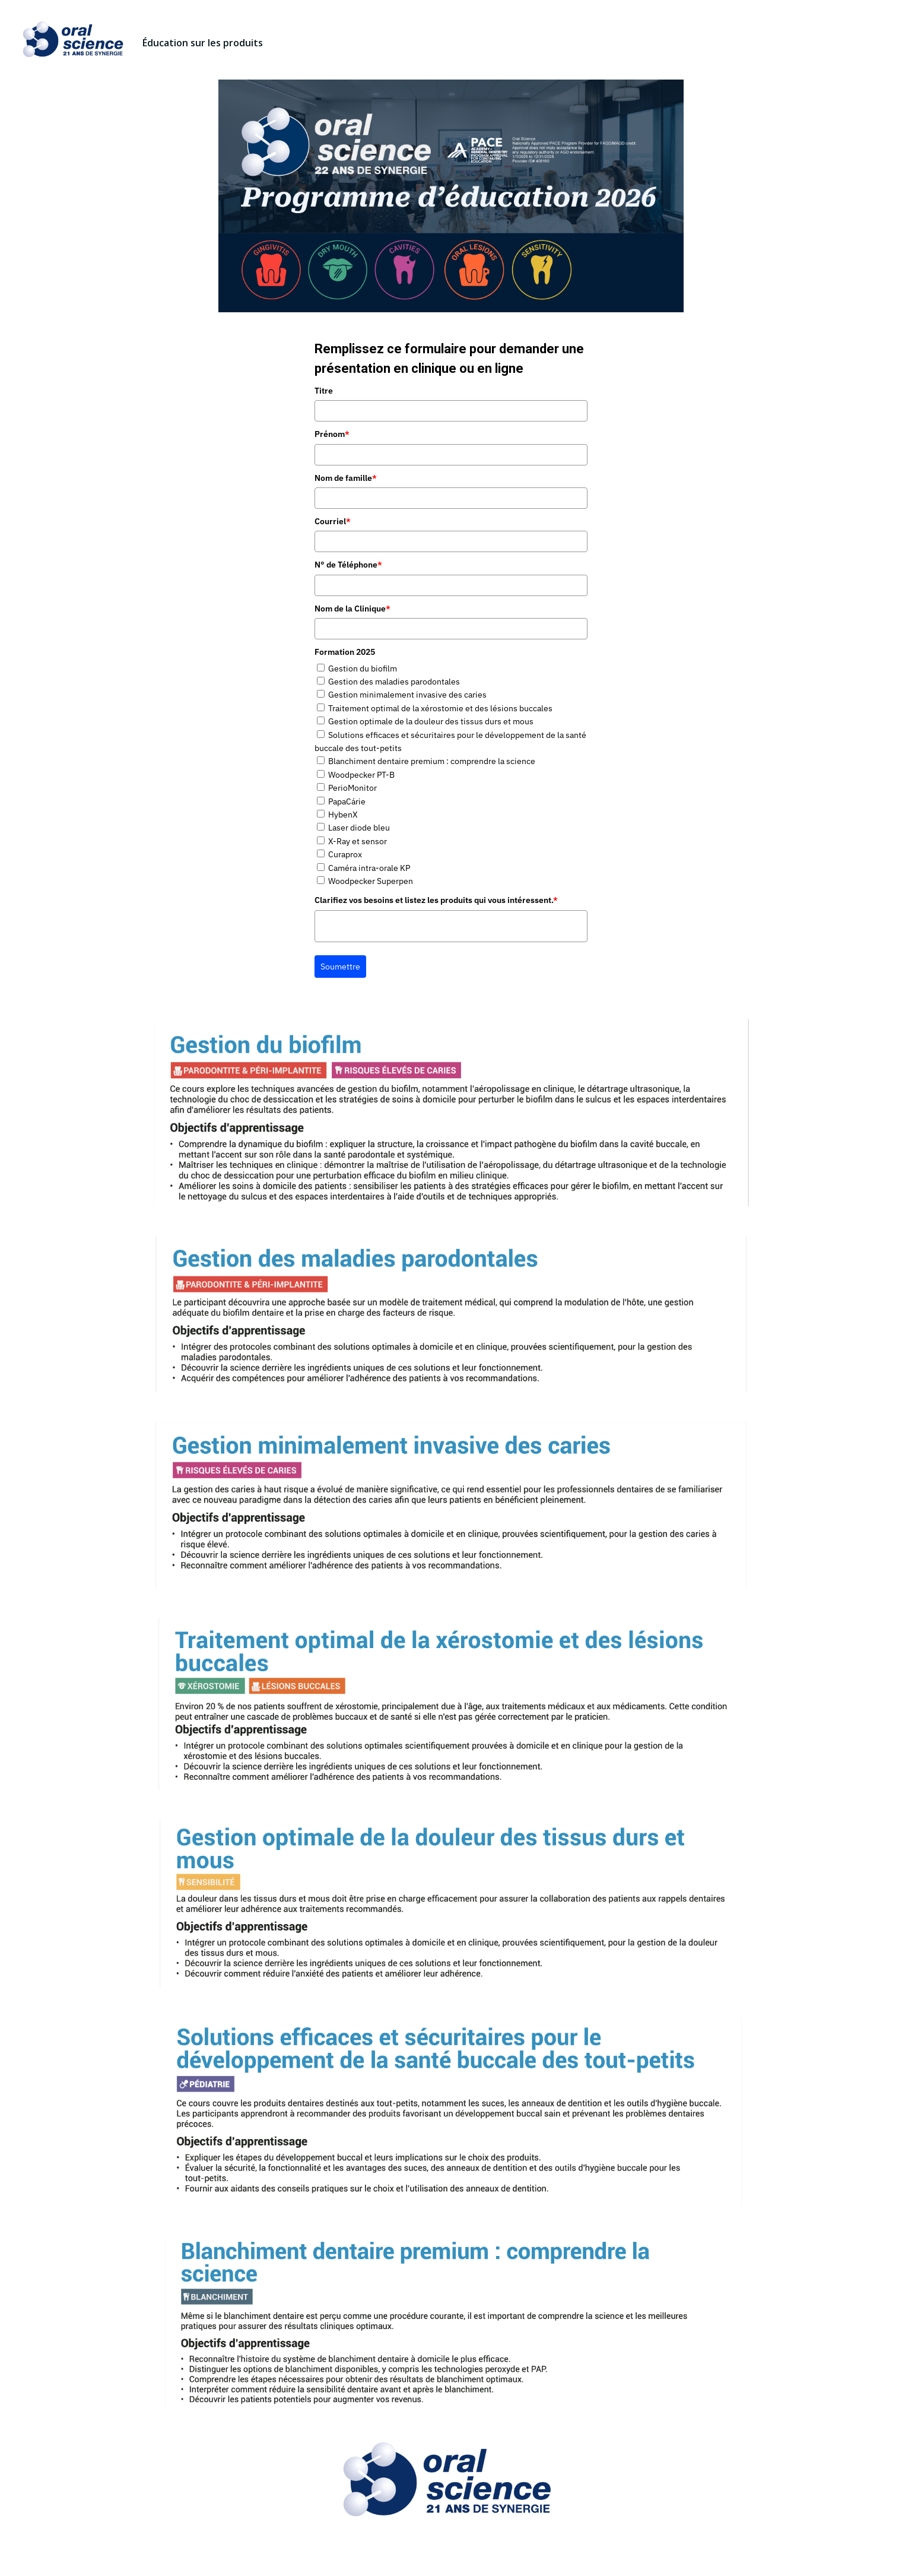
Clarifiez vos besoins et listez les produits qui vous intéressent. (436, 900)
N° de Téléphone (348, 564)
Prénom (332, 434)
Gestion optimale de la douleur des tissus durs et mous (430, 721)
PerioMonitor (352, 787)
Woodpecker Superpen (370, 881)
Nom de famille (346, 478)
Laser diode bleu (359, 827)
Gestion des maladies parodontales (394, 681)
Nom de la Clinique (352, 608)
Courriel (333, 521)
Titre (324, 390)
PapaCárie (347, 801)
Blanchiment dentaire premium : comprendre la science (431, 761)
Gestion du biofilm (362, 668)
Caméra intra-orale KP (369, 868)
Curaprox (345, 854)
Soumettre (340, 966)
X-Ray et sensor (357, 841)
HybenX (343, 814)
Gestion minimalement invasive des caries (407, 694)
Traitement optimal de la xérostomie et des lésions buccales (440, 708)
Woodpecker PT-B (361, 774)
